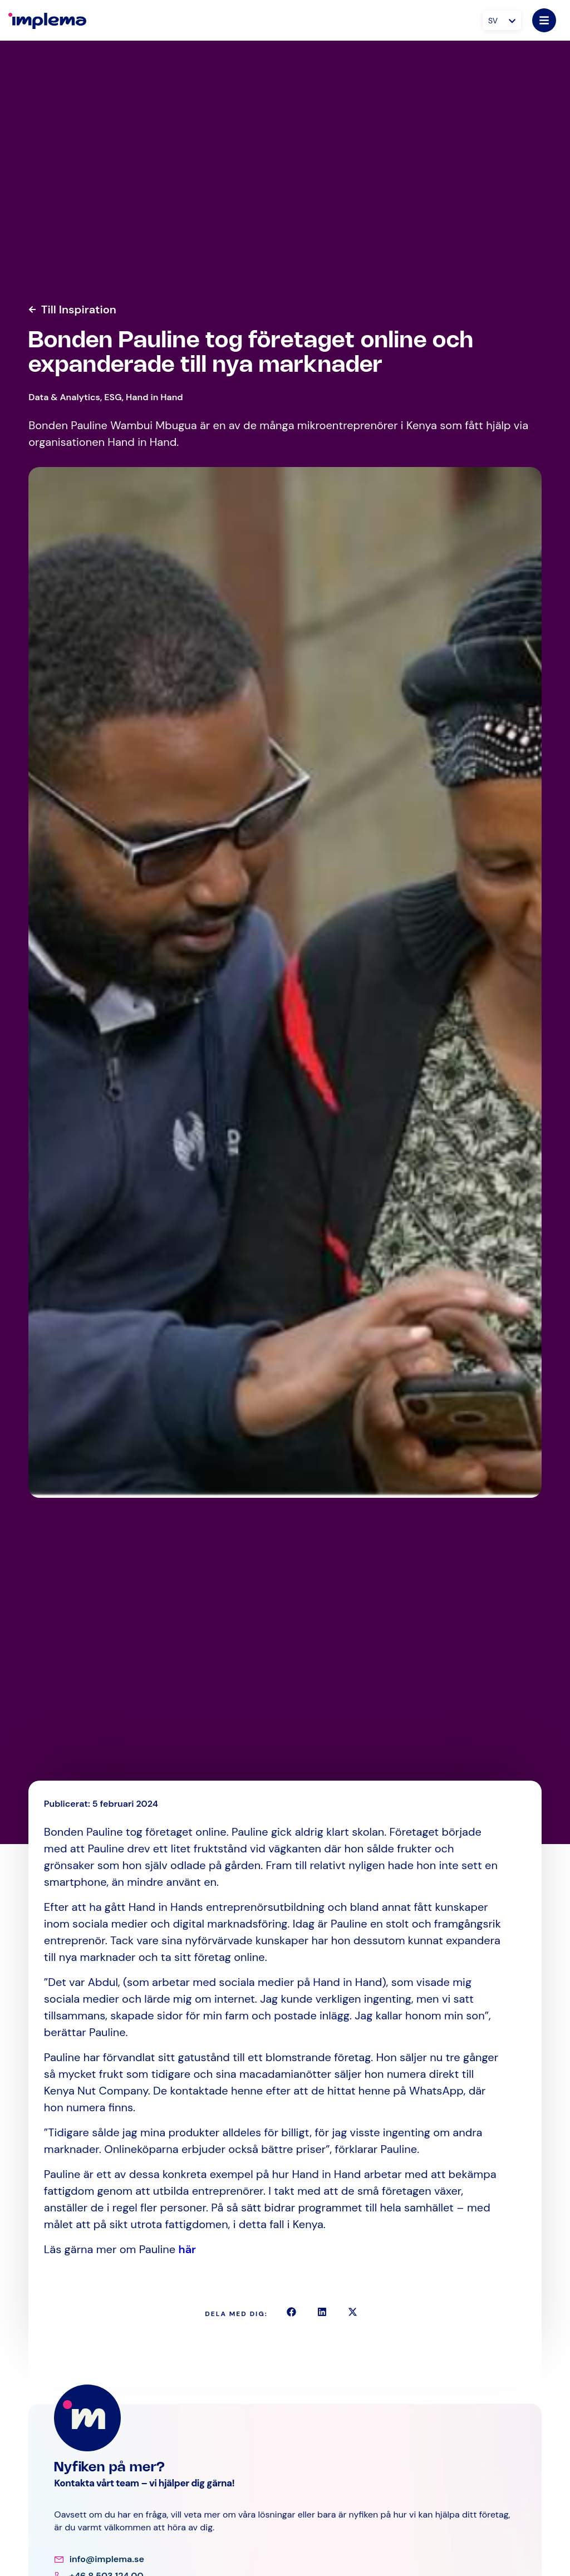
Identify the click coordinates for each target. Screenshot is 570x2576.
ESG (112, 397)
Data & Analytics (64, 397)
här (187, 2249)
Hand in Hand (154, 397)
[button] (291, 2311)
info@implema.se (107, 2559)
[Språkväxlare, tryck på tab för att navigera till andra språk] (502, 20)
